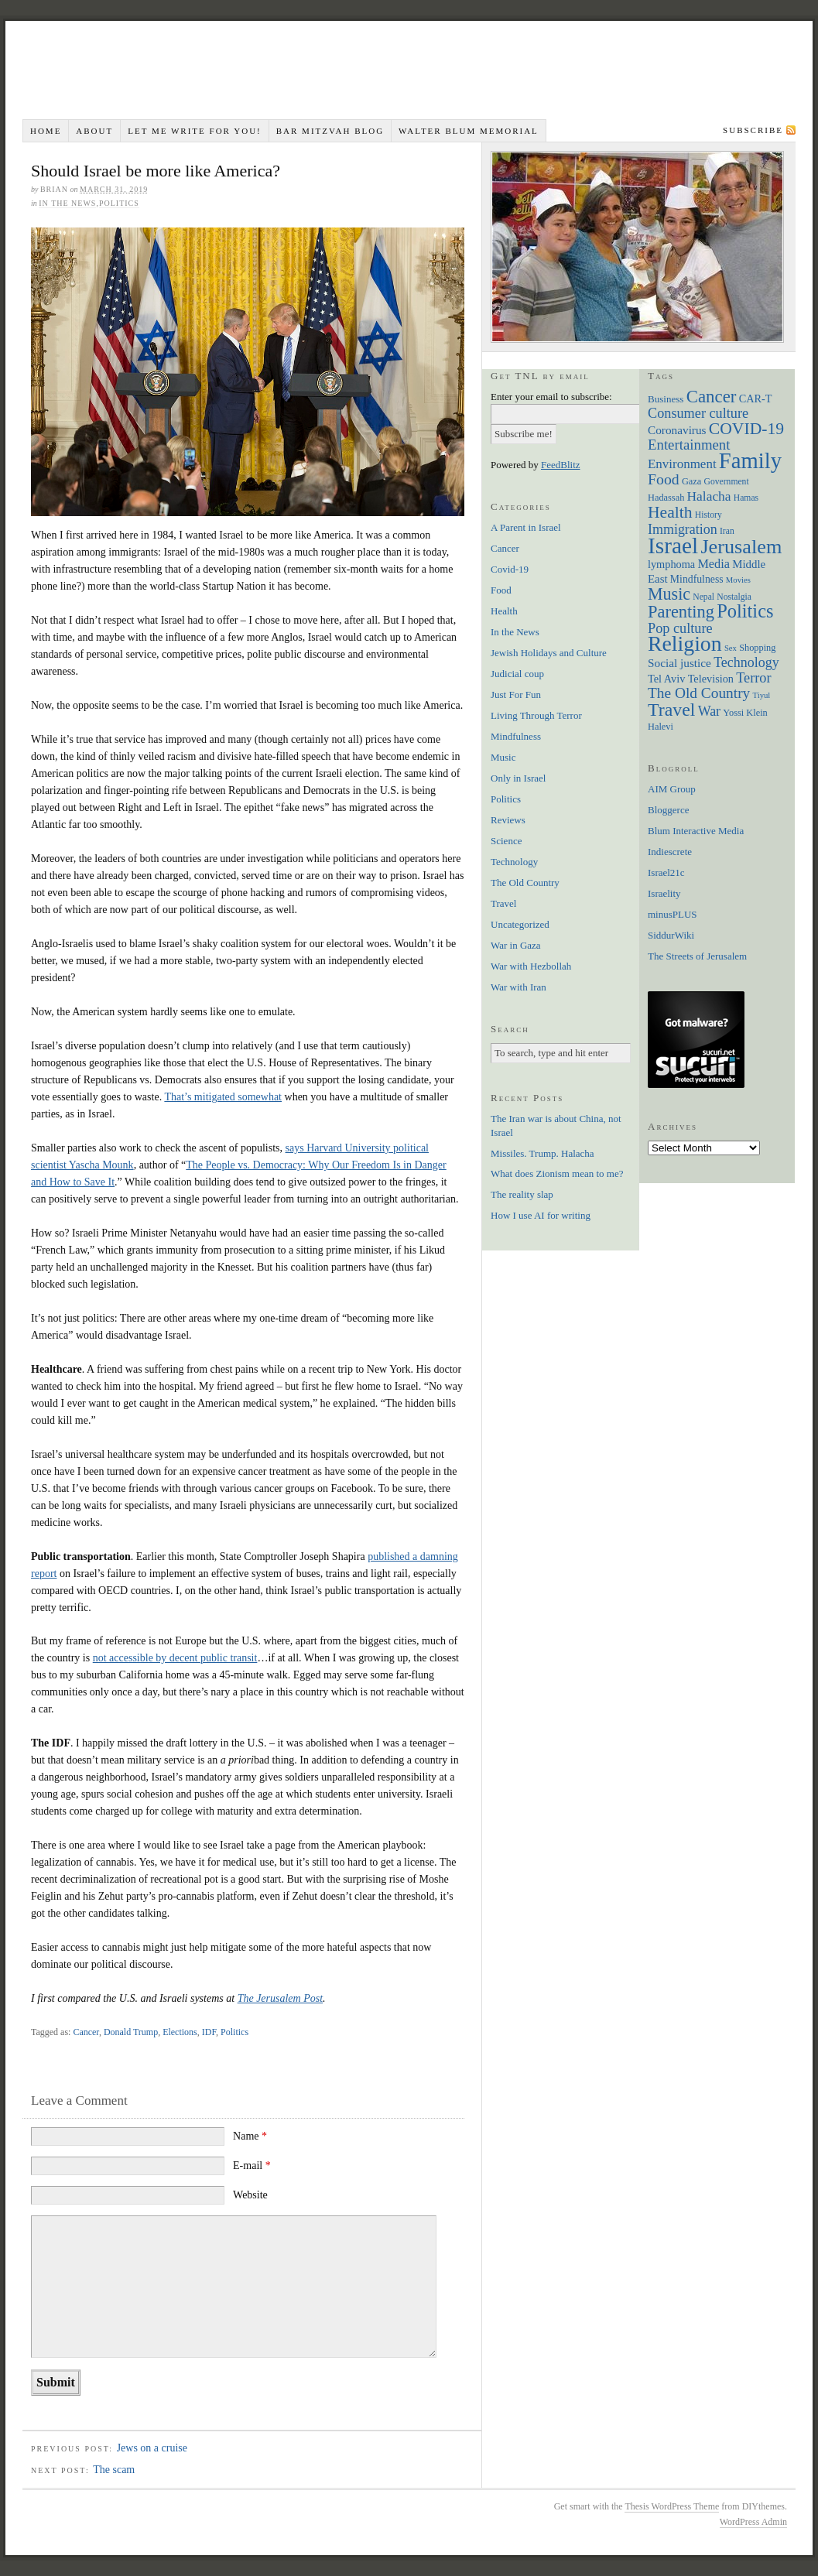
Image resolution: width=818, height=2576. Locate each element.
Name (250, 2136)
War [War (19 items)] (709, 711)
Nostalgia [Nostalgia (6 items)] (734, 597)
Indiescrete (670, 851)
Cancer (85, 2032)
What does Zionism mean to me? (557, 1173)
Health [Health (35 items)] (670, 512)
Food (501, 590)
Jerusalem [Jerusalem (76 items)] (741, 546)
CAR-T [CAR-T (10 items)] (755, 398)
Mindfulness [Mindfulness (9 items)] (697, 579)
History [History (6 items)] (708, 515)
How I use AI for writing (540, 1215)
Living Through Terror (536, 715)
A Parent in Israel (526, 527)
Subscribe (753, 130)
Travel (503, 903)
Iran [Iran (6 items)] (727, 531)
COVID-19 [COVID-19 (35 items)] (746, 428)
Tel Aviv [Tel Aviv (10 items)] (666, 678)
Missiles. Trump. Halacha (542, 1153)
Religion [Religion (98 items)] (685, 643)
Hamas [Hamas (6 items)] (746, 498)
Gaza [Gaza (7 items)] (691, 481)
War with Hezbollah (531, 966)
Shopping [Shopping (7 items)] (757, 647)
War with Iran (518, 987)
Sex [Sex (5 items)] (730, 648)
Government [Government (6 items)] (726, 482)
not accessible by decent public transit (175, 1658)
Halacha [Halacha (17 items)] (709, 496)
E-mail (252, 2165)
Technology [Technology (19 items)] (746, 662)
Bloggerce (668, 810)
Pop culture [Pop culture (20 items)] (680, 628)
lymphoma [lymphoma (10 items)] (671, 564)
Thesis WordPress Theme (672, 2506)
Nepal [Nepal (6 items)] (703, 597)
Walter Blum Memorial (469, 130)
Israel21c (666, 872)
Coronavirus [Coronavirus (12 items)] (677, 429)
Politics (119, 203)
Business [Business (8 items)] (665, 399)
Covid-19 (510, 569)
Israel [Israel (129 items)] (673, 545)
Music (503, 757)
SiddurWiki (671, 935)
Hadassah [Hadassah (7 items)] (666, 497)
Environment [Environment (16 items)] (682, 464)
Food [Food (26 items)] (663, 478)
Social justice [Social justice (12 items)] (679, 662)
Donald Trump (131, 2032)
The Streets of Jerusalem (697, 956)
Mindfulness (516, 736)
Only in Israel (518, 778)
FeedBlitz (560, 464)
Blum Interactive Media (696, 830)
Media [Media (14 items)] (713, 563)
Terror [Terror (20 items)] (753, 678)
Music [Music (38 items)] (669, 594)
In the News (67, 203)
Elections (180, 2032)
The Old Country (525, 882)
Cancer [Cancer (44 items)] (711, 396)
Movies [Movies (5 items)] (738, 580)
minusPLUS (672, 914)
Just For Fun (516, 694)
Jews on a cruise (152, 2448)
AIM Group (672, 789)
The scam (114, 2469)
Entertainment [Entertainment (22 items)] (689, 444)
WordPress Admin (753, 2521)
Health (504, 611)
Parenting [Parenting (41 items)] (681, 611)
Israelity (664, 893)
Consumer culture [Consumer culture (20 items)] (698, 413)
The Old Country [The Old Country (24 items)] (699, 693)
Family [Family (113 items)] (750, 460)
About (94, 130)
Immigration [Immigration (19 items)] (682, 529)
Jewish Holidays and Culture (549, 653)
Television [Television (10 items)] (711, 678)
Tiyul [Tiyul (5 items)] (762, 695)
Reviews (508, 820)
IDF (209, 2032)
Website (250, 2195)
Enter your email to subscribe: (551, 396)
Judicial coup (517, 673)
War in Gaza (516, 945)
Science (506, 841)
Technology (514, 861)
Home (45, 130)
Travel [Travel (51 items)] (671, 710)
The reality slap (522, 1194)
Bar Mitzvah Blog (330, 130)
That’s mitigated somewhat (223, 1097)
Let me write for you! (195, 130)
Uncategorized (520, 924)
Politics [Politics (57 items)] (745, 610)
